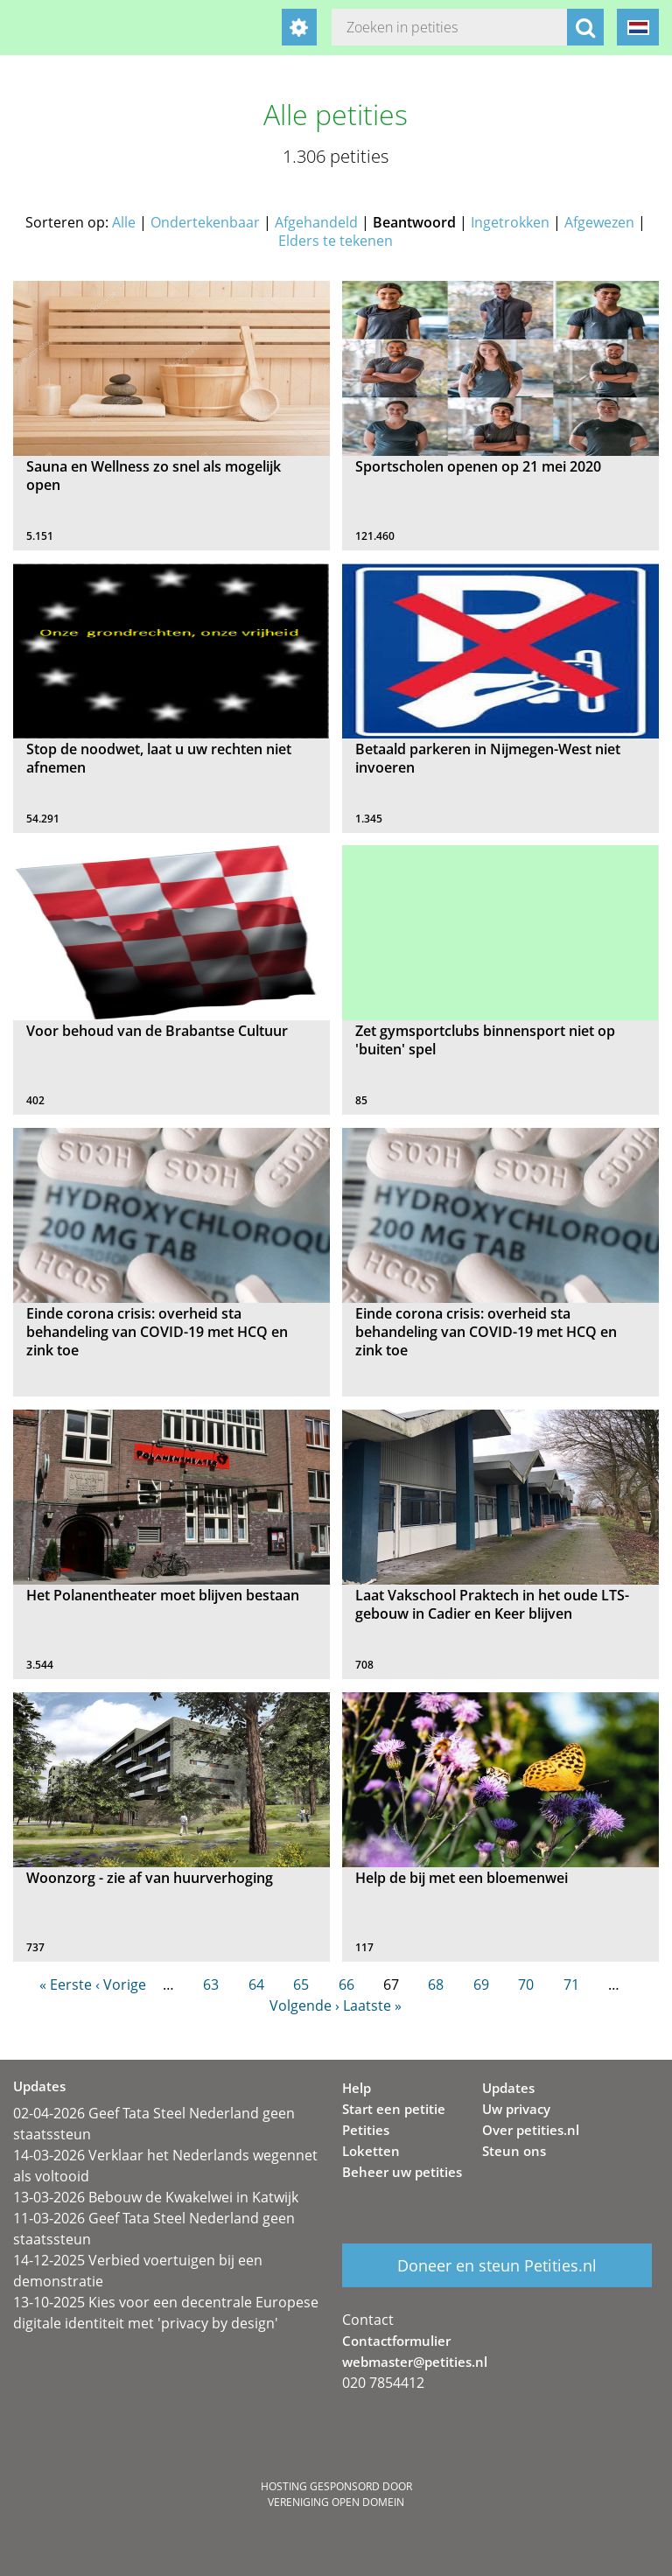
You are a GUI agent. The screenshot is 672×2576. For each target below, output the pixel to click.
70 (526, 1984)
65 (301, 1984)
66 (346, 1984)
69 (481, 1984)
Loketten (371, 2151)
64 (256, 1984)
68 (436, 1984)
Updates (508, 2087)
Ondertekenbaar (205, 222)
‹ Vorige (120, 1984)
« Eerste (65, 1984)
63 (211, 1984)
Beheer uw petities (402, 2171)
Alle (124, 222)
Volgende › (305, 2005)
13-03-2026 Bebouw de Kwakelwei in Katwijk (155, 2197)
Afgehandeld (316, 222)
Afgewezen (599, 222)
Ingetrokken (510, 222)
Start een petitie (393, 2109)
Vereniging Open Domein (336, 2502)
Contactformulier (396, 2340)
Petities (365, 2129)
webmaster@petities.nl (414, 2361)
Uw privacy (516, 2109)
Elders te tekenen (335, 240)
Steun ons (514, 2151)
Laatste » (372, 2005)
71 (571, 1984)
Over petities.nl (530, 2129)
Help (356, 2087)
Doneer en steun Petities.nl (497, 2265)
